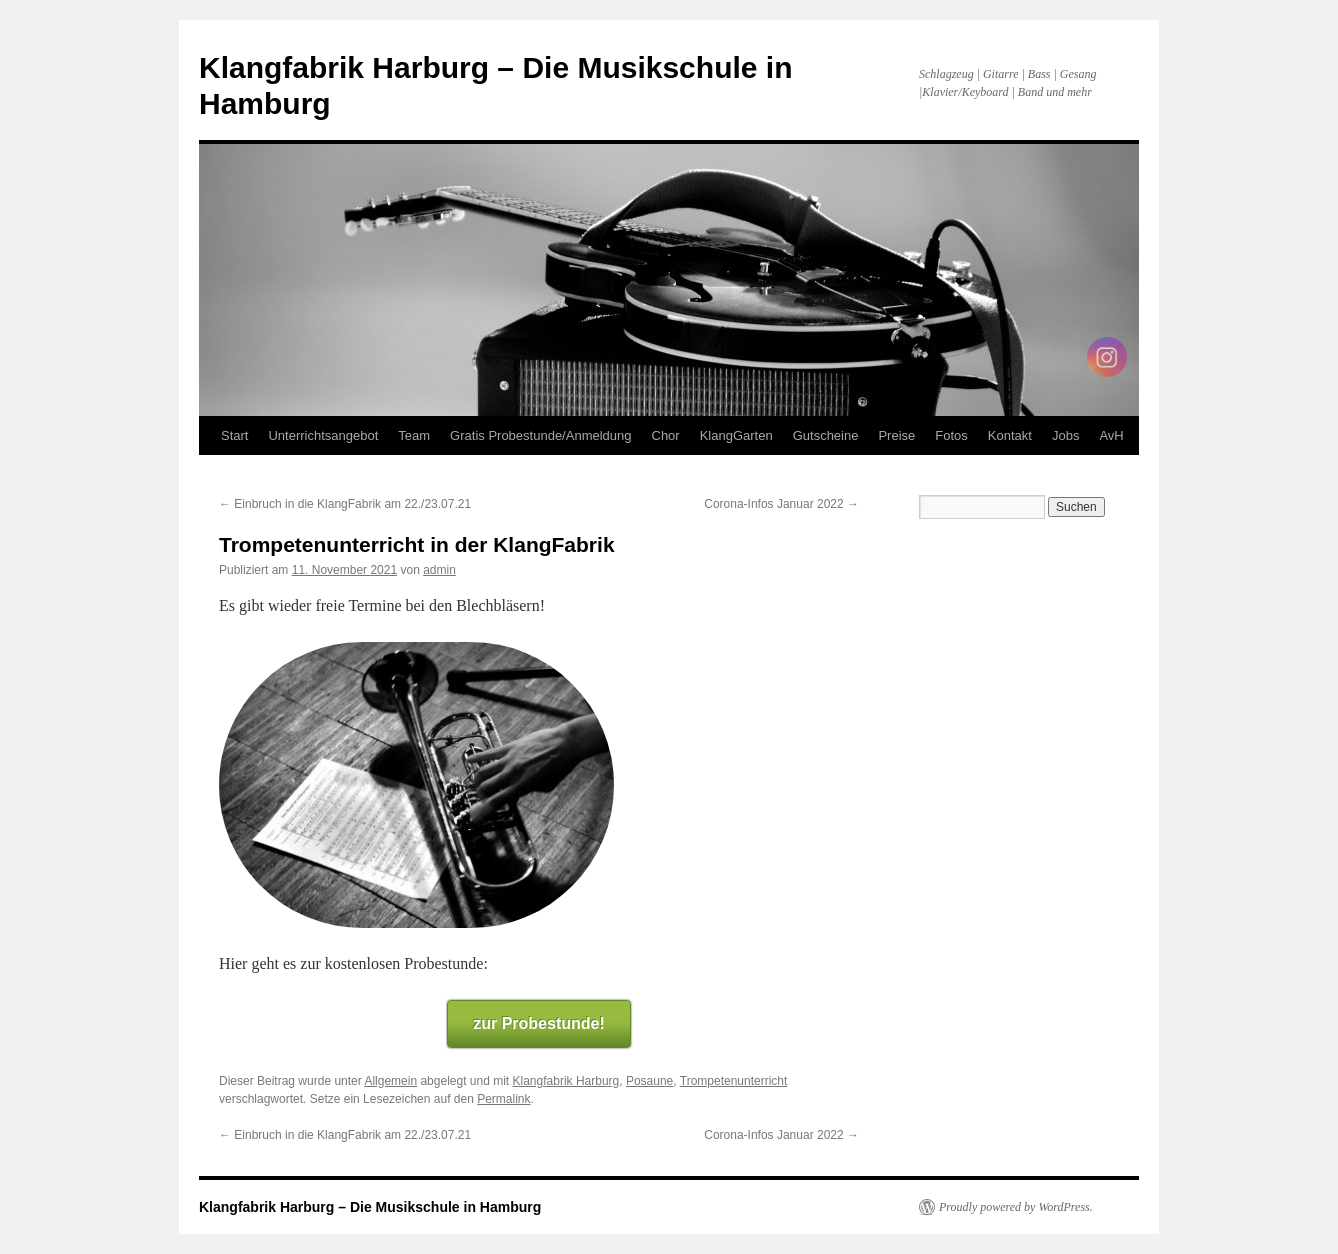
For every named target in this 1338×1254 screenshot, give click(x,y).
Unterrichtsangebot (323, 435)
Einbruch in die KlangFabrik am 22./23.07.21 (345, 504)
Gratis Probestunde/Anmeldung (540, 435)
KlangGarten (736, 435)
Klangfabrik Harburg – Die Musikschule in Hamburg (370, 1207)
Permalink (503, 1099)
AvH (1111, 435)
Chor (666, 435)
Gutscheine (826, 435)
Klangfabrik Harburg (566, 1081)
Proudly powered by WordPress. (1016, 1207)
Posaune (649, 1081)
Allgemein (390, 1081)
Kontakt (1010, 435)
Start (234, 435)
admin (439, 570)
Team (414, 435)
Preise (896, 435)
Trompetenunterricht (734, 1081)
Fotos (951, 435)
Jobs (1065, 435)
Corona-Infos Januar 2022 (781, 504)
